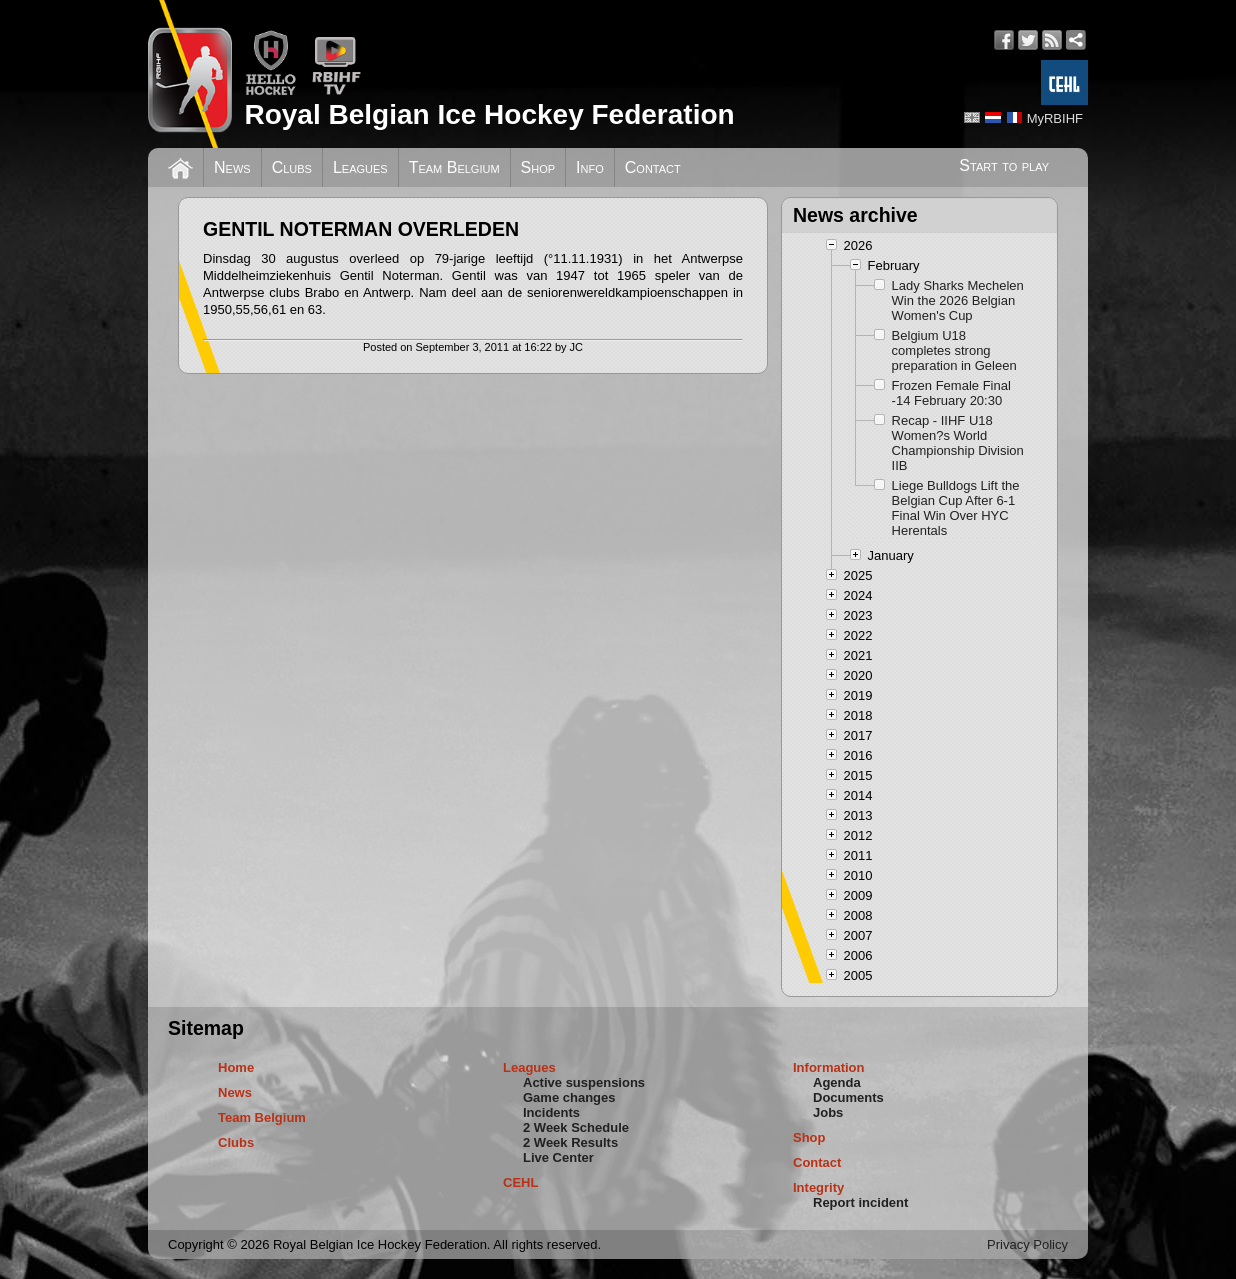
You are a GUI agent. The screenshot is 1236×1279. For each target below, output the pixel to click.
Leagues (360, 167)
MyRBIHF (1055, 118)
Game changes (569, 1097)
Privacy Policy (1027, 1244)
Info (590, 167)
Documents (848, 1097)
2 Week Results (570, 1142)
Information (829, 1067)
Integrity (818, 1187)
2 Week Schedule (576, 1127)
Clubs (292, 167)
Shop (538, 167)
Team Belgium (454, 167)
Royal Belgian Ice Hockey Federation (489, 114)
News (232, 167)
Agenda (837, 1082)
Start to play (1004, 165)
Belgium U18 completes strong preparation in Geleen (954, 350)
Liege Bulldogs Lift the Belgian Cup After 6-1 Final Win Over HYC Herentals (956, 508)
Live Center (558, 1157)
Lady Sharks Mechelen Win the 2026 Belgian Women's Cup (958, 300)
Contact (653, 167)
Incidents (551, 1112)
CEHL (520, 1182)
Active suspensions (584, 1082)
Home (236, 1067)
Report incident (860, 1202)
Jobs (828, 1112)
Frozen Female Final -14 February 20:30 (951, 393)
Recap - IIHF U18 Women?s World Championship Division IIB (958, 443)
